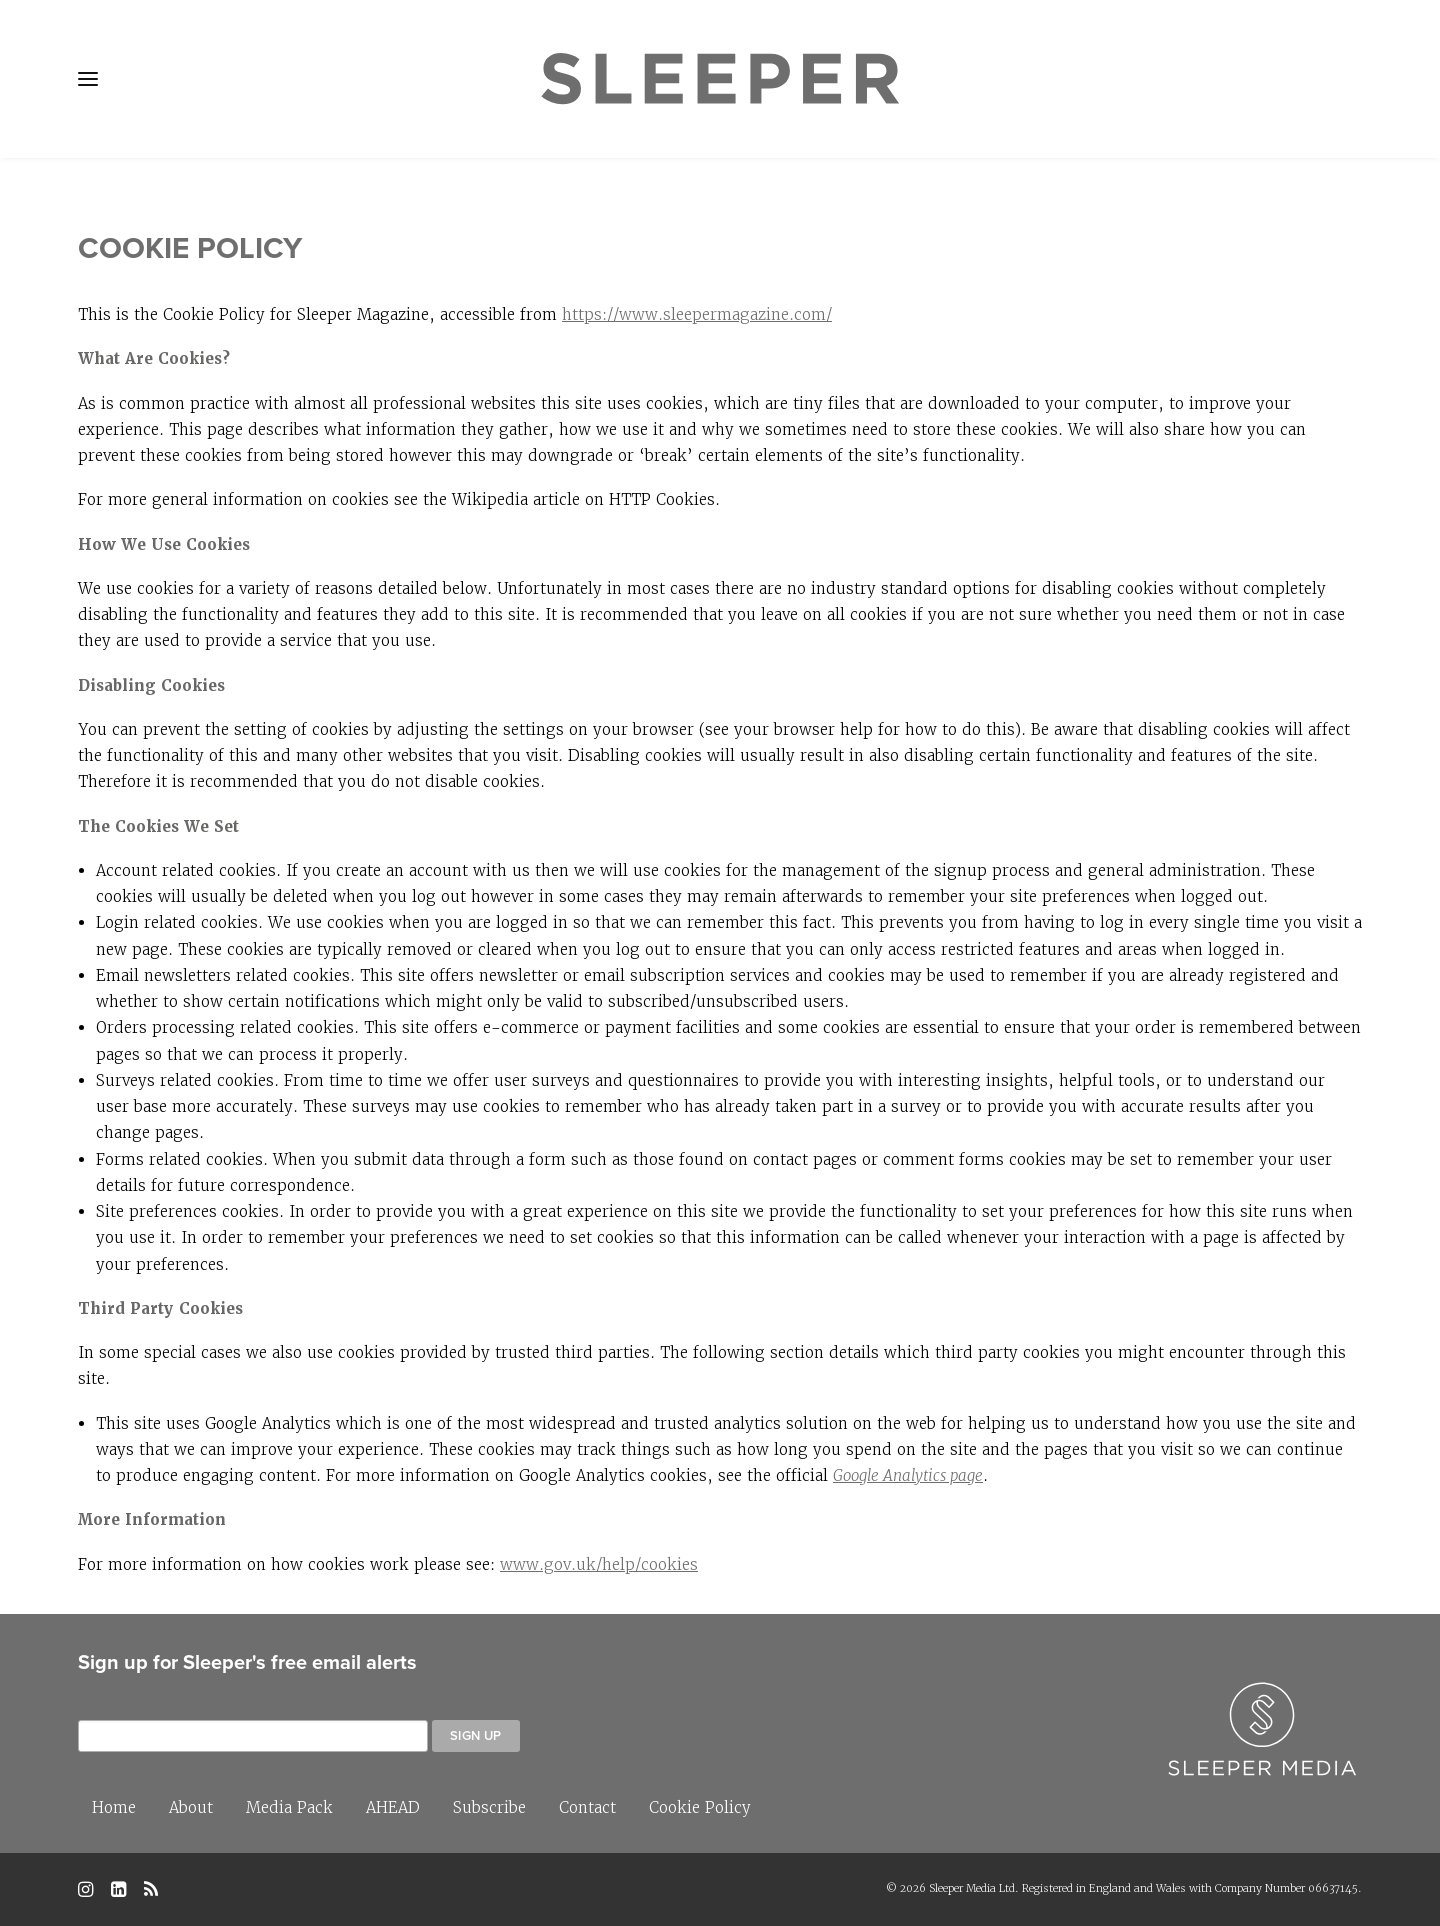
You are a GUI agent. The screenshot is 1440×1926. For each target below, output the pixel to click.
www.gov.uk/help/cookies (599, 1564)
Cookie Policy (700, 1807)
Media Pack (289, 1807)
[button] (88, 79)
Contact (587, 1807)
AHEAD (393, 1807)
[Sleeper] (719, 79)
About (191, 1807)
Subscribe (489, 1807)
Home (114, 1807)
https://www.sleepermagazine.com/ (697, 314)
